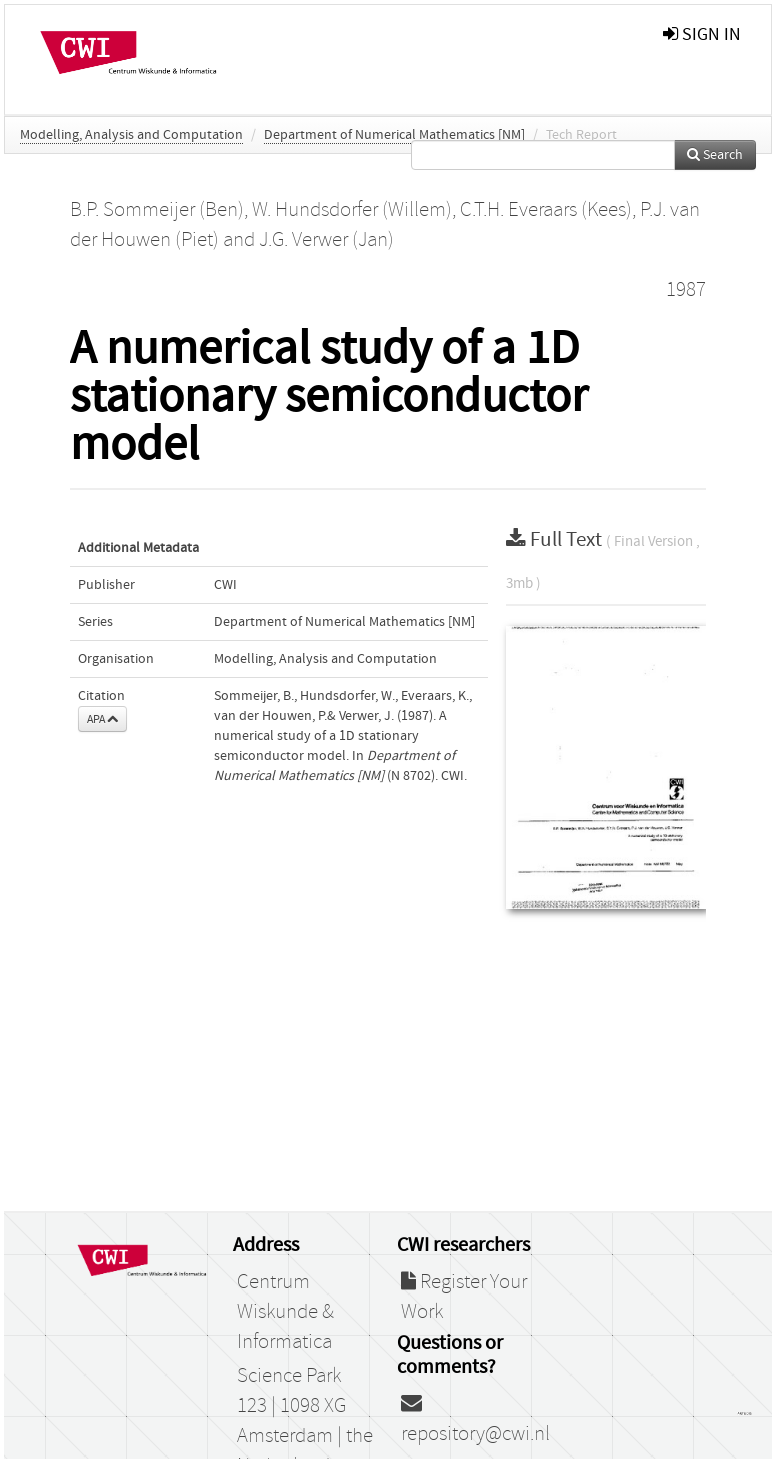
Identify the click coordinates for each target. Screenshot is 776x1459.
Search (715, 155)
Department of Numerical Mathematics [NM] (394, 135)
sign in (702, 34)
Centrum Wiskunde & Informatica (285, 1312)
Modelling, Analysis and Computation (131, 135)
